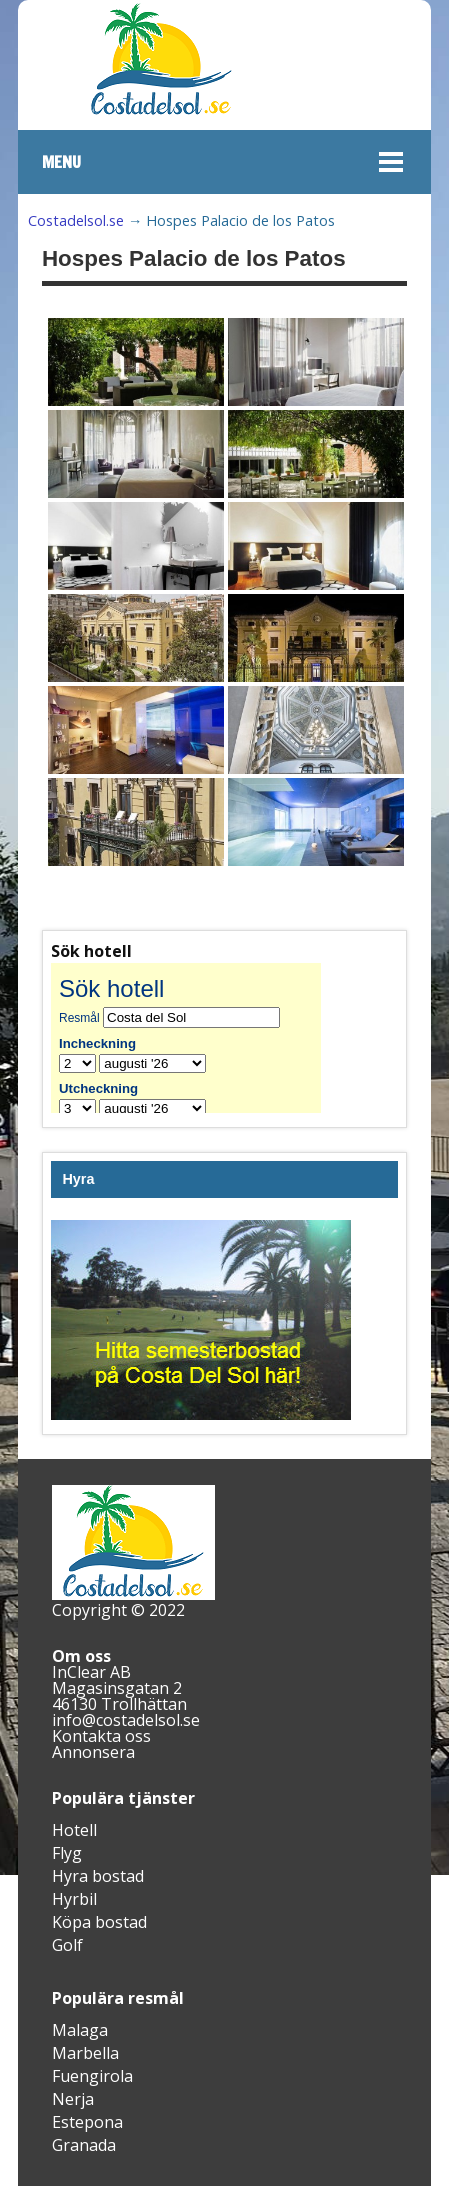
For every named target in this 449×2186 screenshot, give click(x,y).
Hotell (74, 1830)
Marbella (85, 2053)
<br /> (201, 1038)
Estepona (87, 2122)
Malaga (80, 2030)
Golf (67, 1945)
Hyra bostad (98, 1876)
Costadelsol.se (76, 220)
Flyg (67, 1853)
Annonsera (93, 1752)
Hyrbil (74, 1899)
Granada (84, 2145)
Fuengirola (92, 2076)
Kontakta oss (101, 1736)
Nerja (73, 2099)
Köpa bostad (99, 1922)
